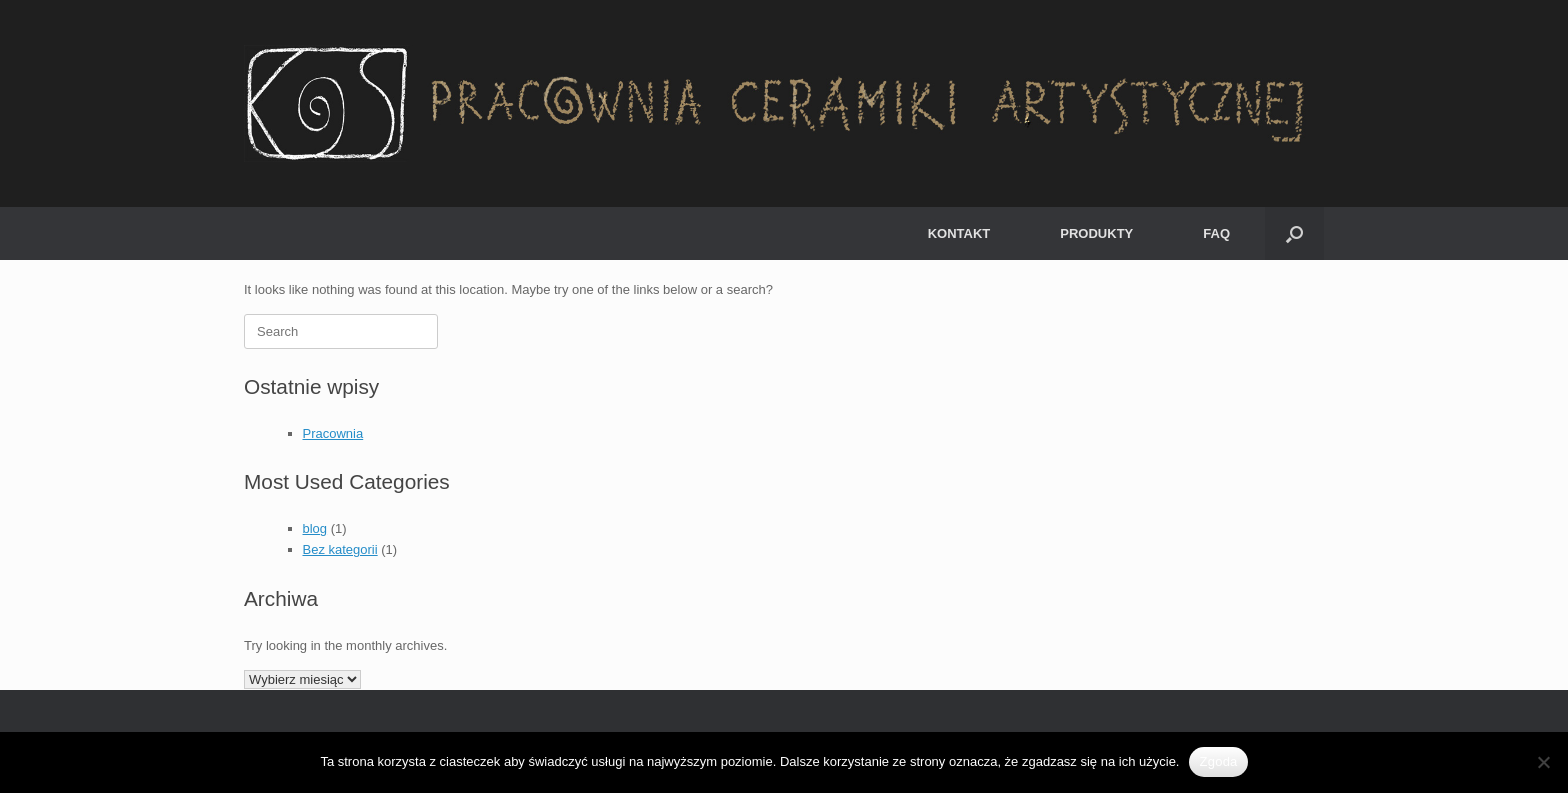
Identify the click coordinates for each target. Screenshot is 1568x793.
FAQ (1216, 233)
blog (315, 528)
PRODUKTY (1096, 233)
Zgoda (1218, 761)
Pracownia (333, 433)
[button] (1294, 233)
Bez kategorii (340, 549)
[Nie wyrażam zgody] (1543, 762)
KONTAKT (959, 233)
